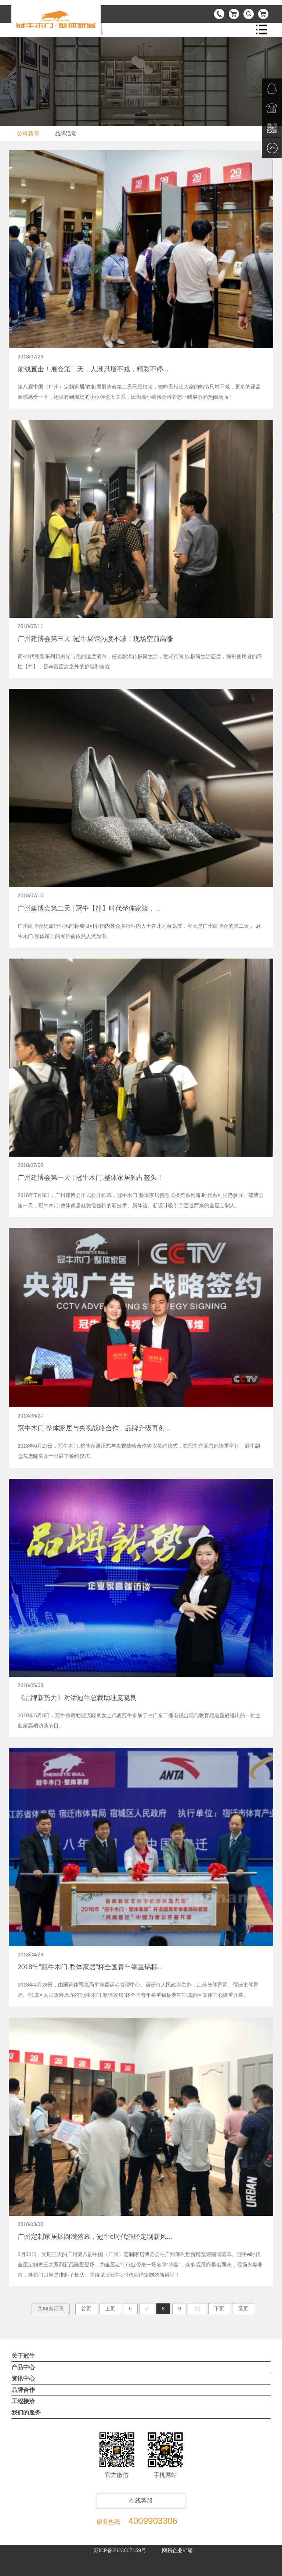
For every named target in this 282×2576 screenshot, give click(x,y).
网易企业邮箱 (177, 2550)
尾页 (243, 2309)
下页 (219, 2309)
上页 (110, 2309)
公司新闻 (28, 133)
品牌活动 (66, 133)
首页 (86, 2309)
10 (197, 2309)
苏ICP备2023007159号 (120, 2550)
